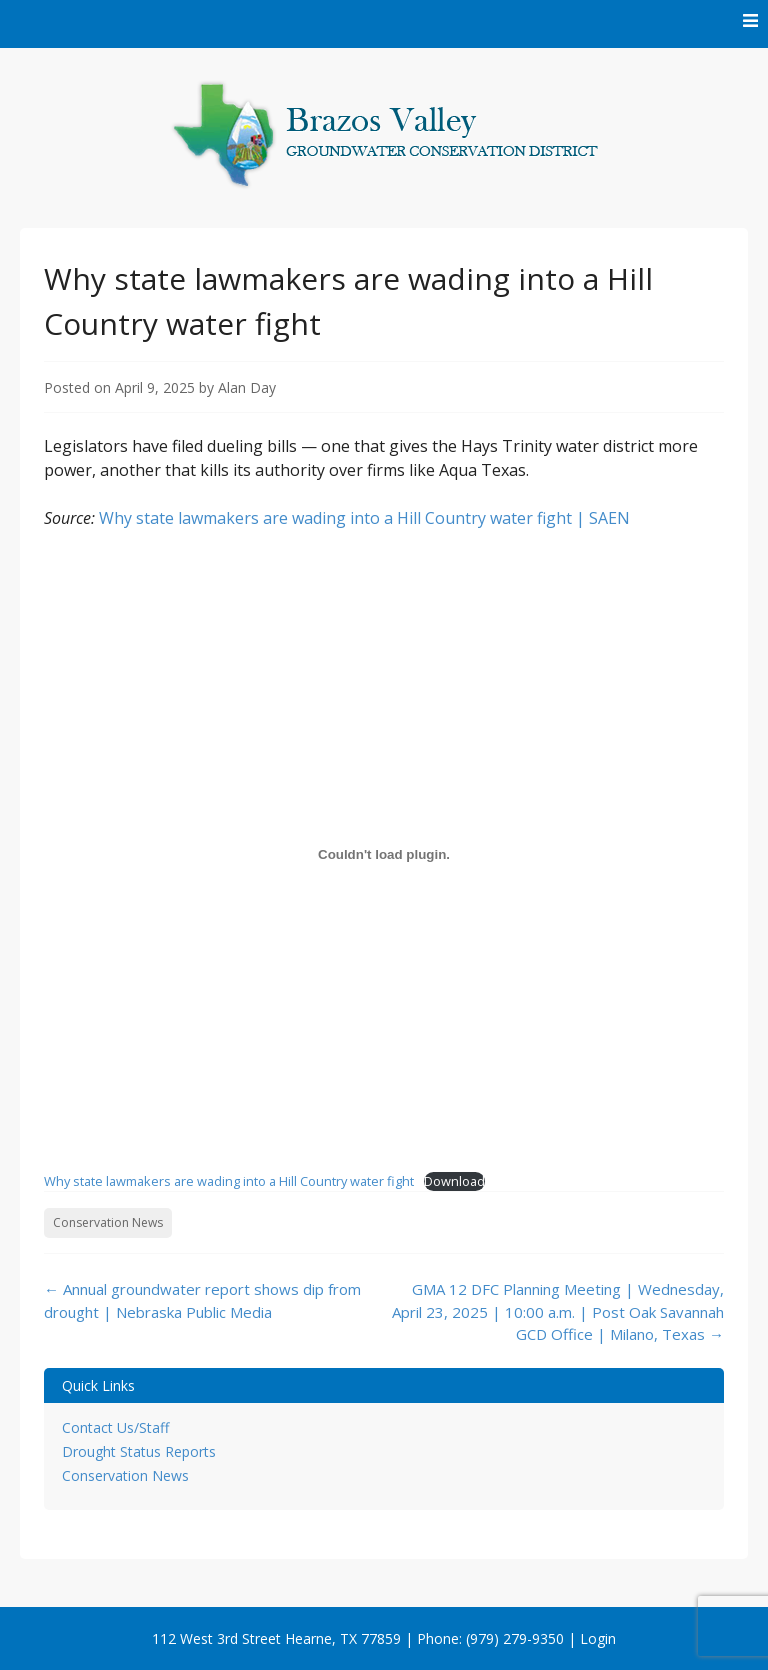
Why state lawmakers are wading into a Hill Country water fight (229, 1181)
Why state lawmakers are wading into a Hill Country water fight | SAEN (364, 518)
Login (598, 1638)
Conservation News (108, 1222)
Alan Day (247, 387)
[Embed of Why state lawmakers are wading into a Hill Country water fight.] (384, 854)
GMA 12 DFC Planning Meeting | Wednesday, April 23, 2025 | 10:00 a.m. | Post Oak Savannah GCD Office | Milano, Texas (558, 1311)
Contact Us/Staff (115, 1427)
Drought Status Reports (139, 1451)
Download (454, 1181)
